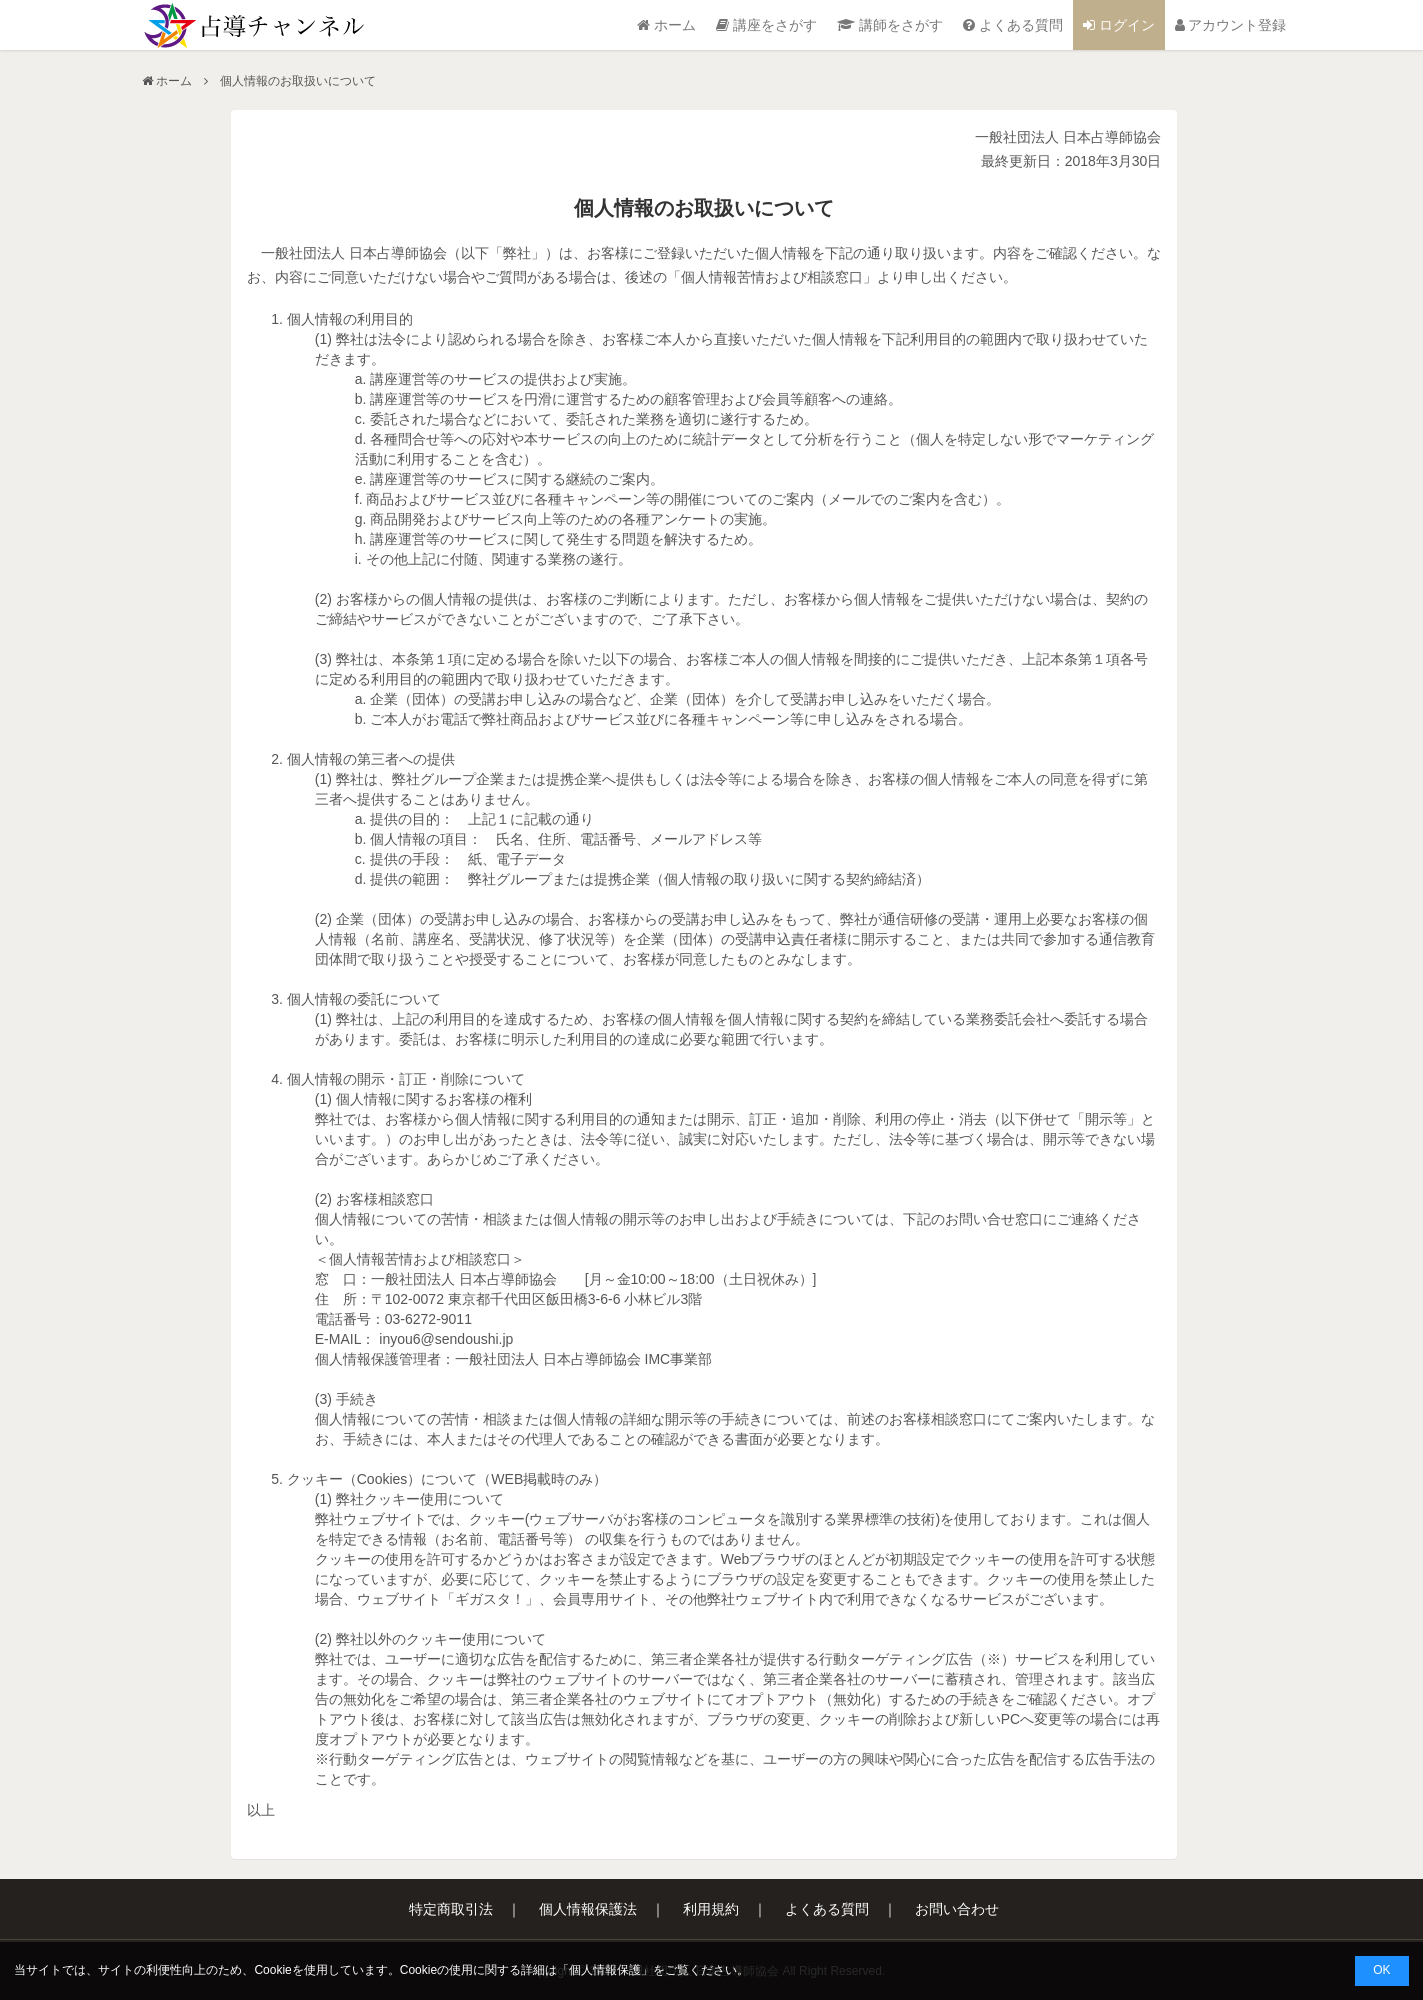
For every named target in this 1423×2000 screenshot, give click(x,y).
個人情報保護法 (588, 1909)
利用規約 (711, 1909)
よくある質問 (1013, 25)
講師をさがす (890, 25)
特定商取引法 (451, 1909)
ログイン (1119, 25)
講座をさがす (766, 25)
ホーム (666, 25)
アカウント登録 (1231, 25)
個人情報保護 (605, 1970)
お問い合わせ (957, 1909)
